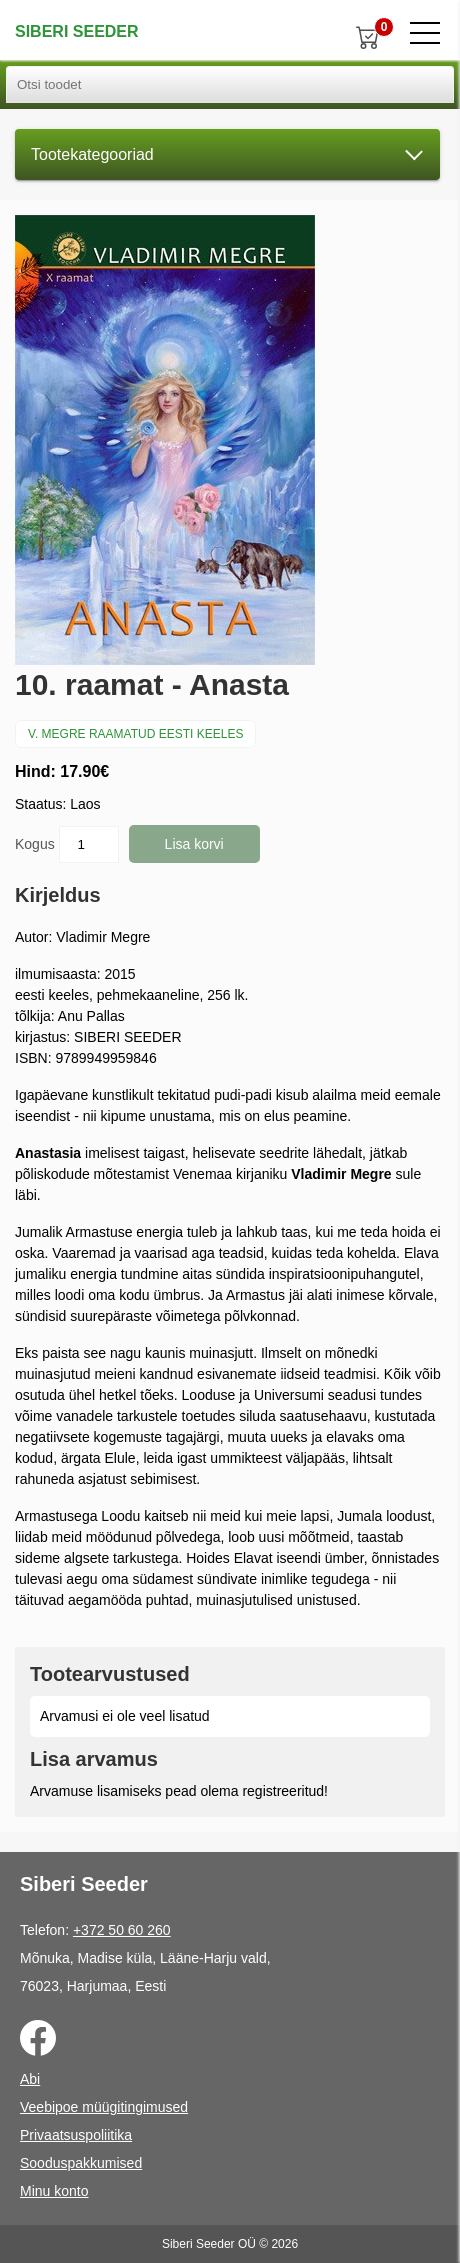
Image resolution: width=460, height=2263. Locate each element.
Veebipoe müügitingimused (104, 2107)
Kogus (67, 844)
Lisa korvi (194, 844)
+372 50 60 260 (122, 1930)
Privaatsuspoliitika (76, 2135)
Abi (30, 2079)
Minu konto (54, 2191)
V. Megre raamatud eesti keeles (135, 734)
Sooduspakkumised (81, 2163)
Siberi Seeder (77, 31)
